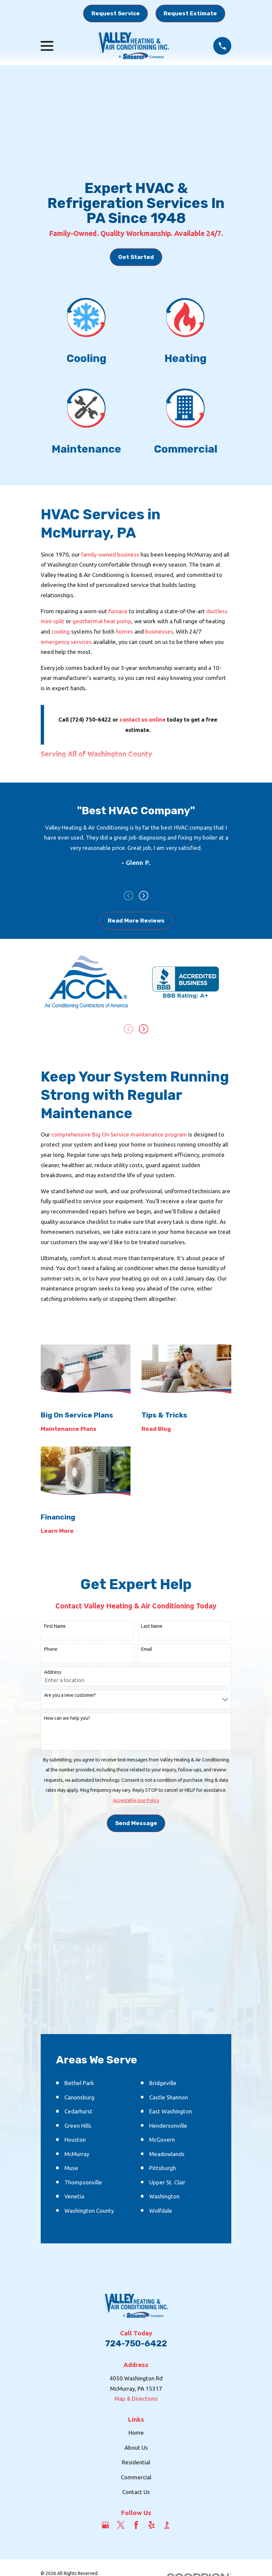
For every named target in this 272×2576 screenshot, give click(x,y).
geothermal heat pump (101, 621)
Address (52, 1672)
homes (125, 631)
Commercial (136, 2478)
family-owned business (110, 554)
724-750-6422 (136, 2344)
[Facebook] (136, 2526)
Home (136, 2433)
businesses (159, 631)
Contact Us (136, 2493)
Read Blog (159, 1430)
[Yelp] (152, 2526)
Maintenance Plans (71, 1430)
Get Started (136, 257)
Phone (50, 1649)
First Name (55, 1626)
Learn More (60, 1532)
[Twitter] (121, 2526)
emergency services (66, 642)
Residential (136, 2463)
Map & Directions (136, 2399)
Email (146, 1649)
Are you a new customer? (70, 1695)
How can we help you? (67, 1718)
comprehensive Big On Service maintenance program (119, 1135)
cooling (60, 631)
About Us (136, 2448)
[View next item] (143, 896)
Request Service (115, 13)
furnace (117, 611)
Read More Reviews (136, 921)
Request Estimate (190, 13)
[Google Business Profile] (105, 2526)
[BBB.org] (167, 2526)
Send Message (136, 1824)
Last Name (152, 1626)
